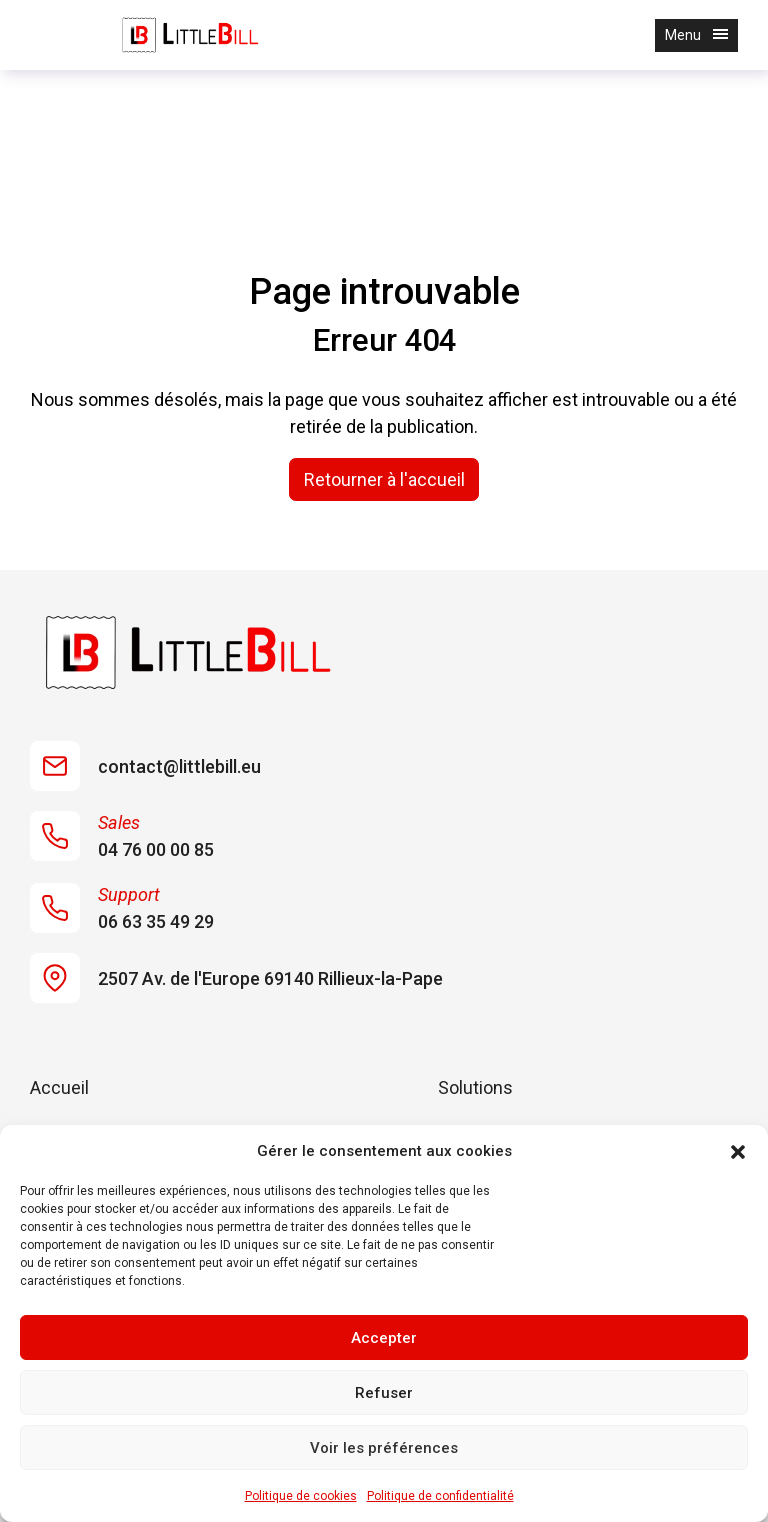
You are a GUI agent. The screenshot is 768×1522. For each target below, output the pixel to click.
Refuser (384, 1393)
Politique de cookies (301, 1496)
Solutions (475, 1087)
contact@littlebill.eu (145, 766)
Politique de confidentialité (440, 1496)
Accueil (59, 1087)
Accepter (384, 1338)
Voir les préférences (384, 1448)
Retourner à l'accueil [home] (384, 479)
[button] (738, 1151)
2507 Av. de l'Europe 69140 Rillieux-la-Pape (236, 978)
